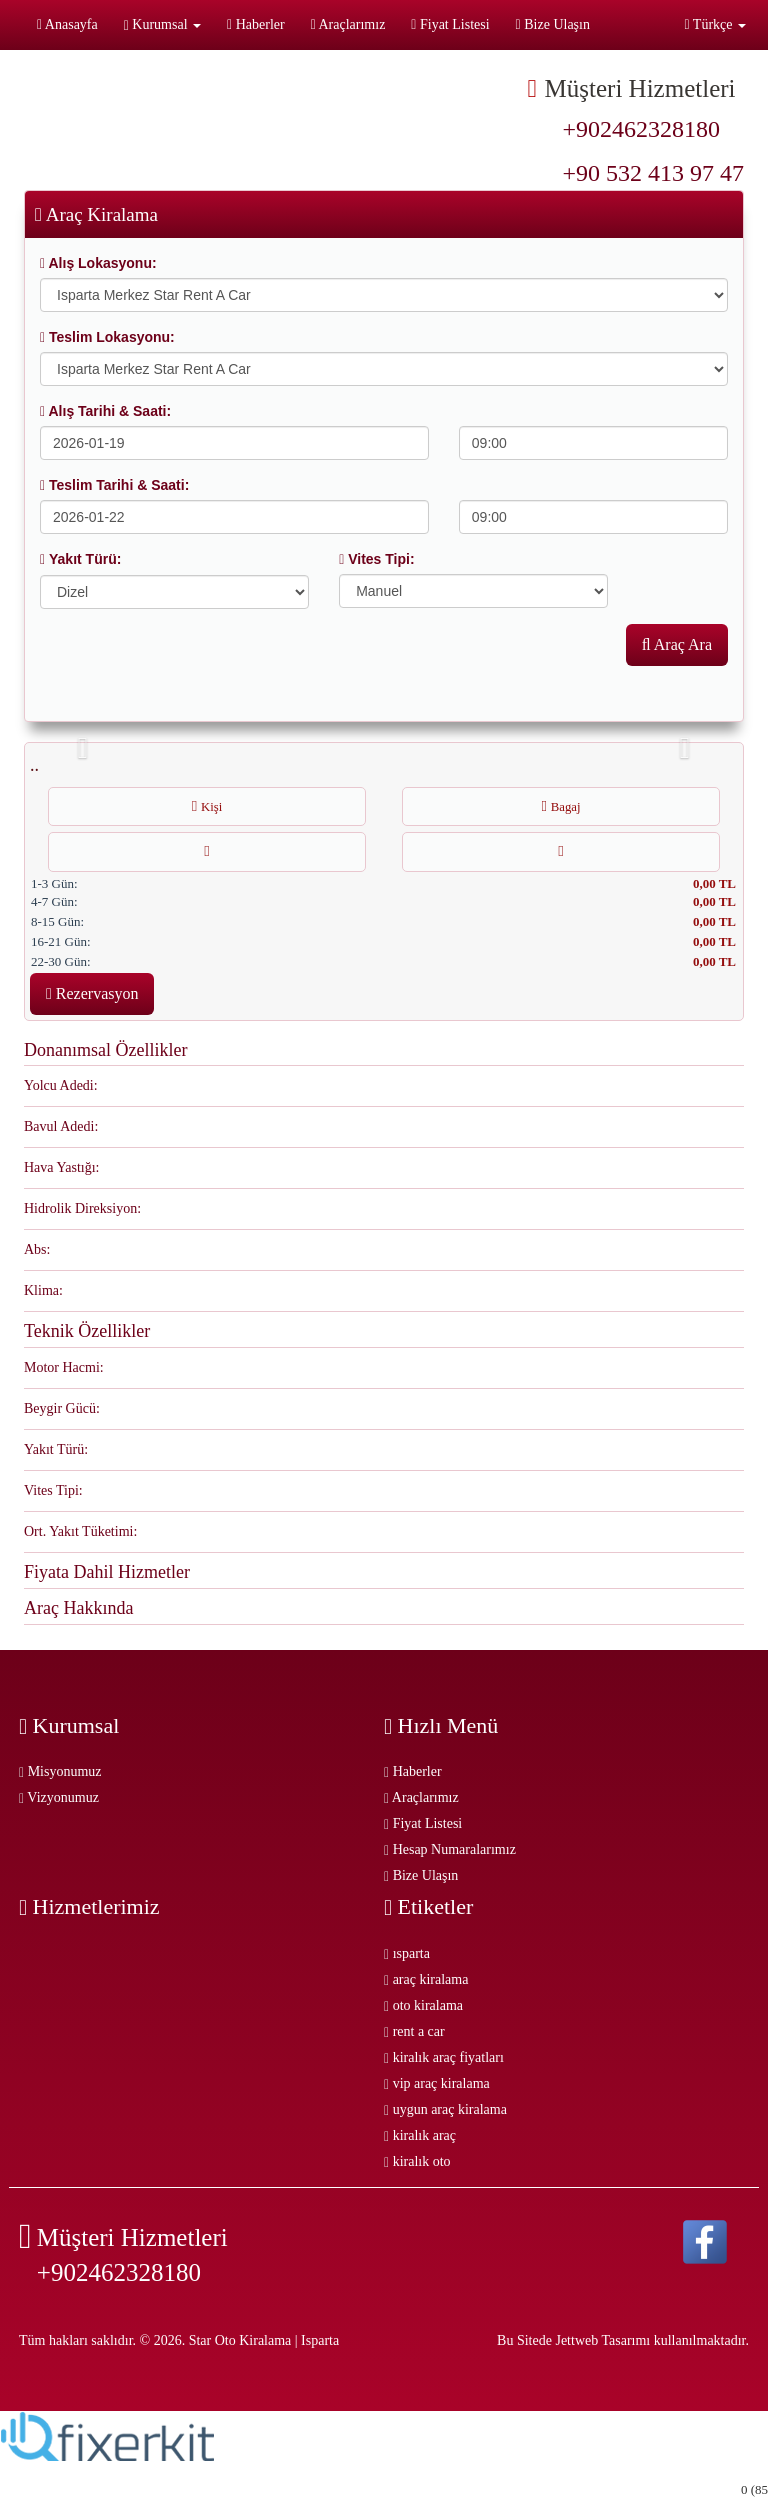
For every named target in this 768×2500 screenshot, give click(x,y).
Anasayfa (67, 24)
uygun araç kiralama (445, 2109)
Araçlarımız (348, 24)
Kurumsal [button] (162, 25)
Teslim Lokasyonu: (107, 337)
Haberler (256, 24)
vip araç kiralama (437, 2083)
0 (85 (754, 2489)
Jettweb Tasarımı (602, 2340)
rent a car (414, 2031)
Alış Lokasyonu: (98, 263)
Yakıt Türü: (80, 559)
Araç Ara (677, 644)
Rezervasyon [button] (92, 993)
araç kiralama (426, 1979)
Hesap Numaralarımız (450, 1849)
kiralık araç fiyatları (444, 2057)
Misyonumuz (60, 1771)
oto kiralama (423, 2005)
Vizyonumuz (59, 1797)
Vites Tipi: (376, 559)
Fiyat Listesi (450, 24)
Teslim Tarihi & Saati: (114, 485)
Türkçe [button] (715, 24)
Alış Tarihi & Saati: (105, 411)
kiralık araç (420, 2135)
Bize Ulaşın (553, 24)
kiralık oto (417, 2161)
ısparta (407, 1953)
